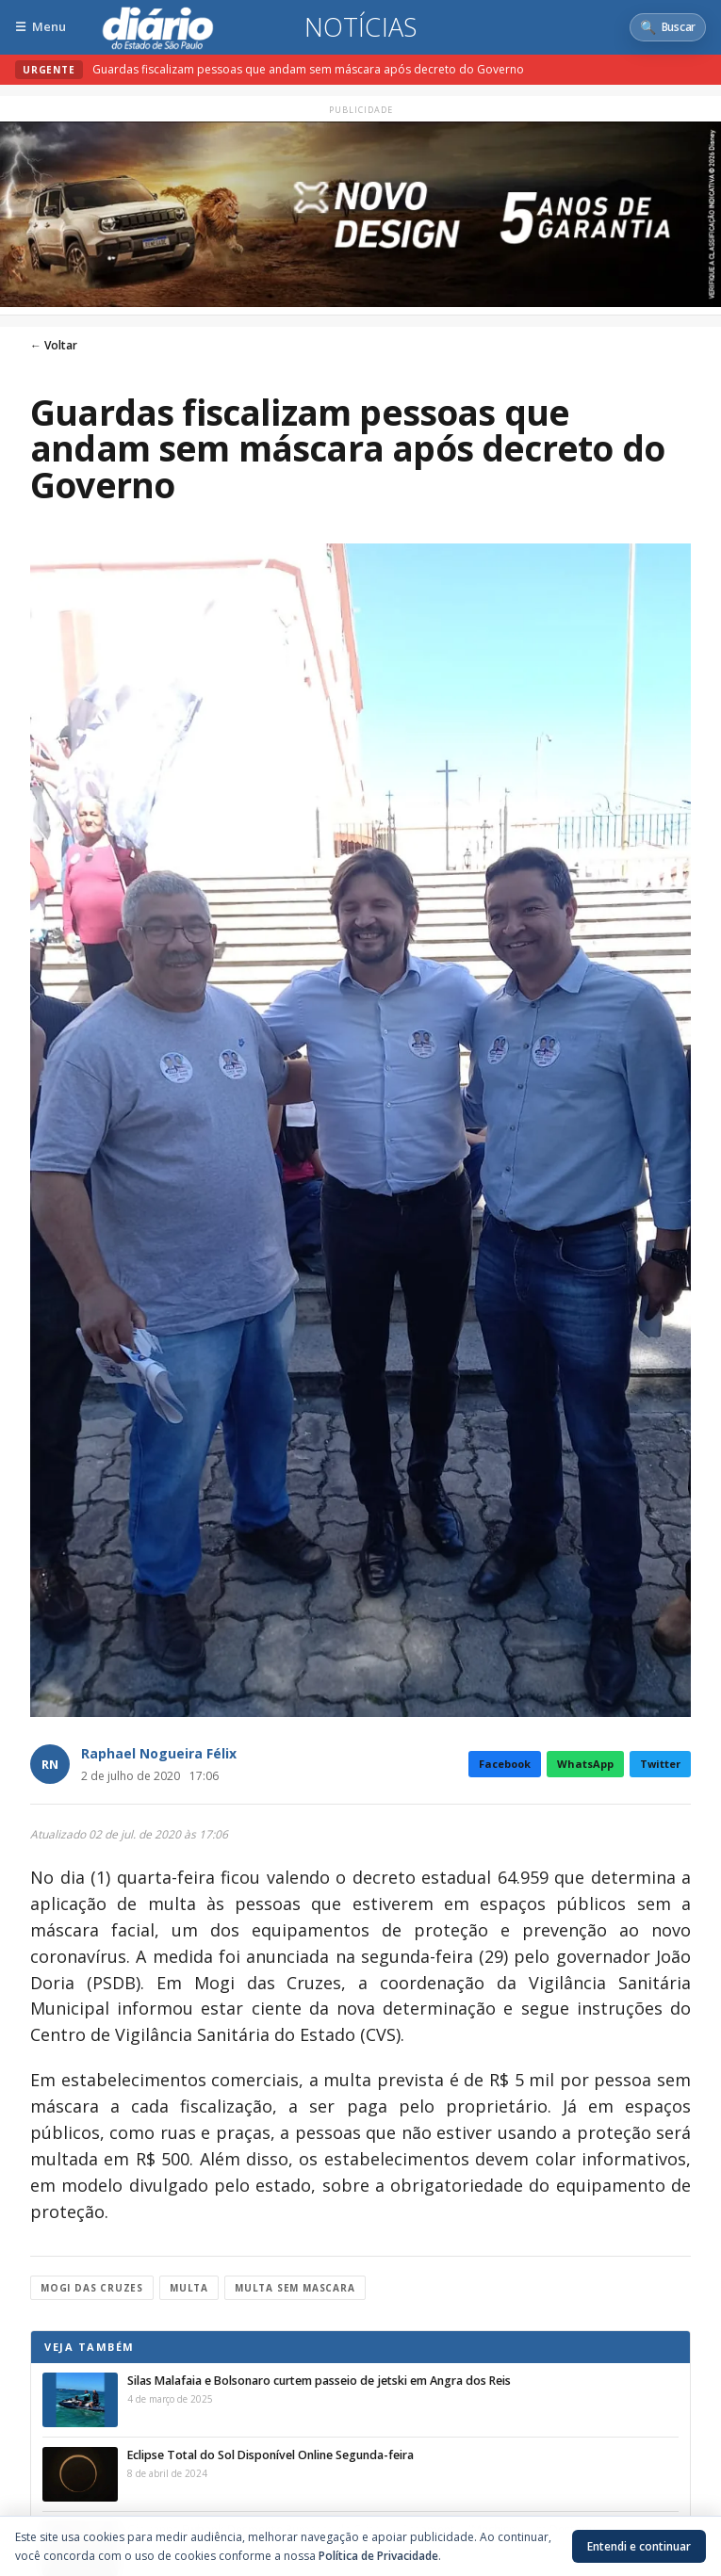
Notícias (361, 27)
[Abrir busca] (668, 27)
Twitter (660, 1764)
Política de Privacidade (378, 2556)
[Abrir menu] (40, 27)
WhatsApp (585, 1764)
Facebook (505, 1764)
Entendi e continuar (639, 2546)
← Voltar (53, 345)
